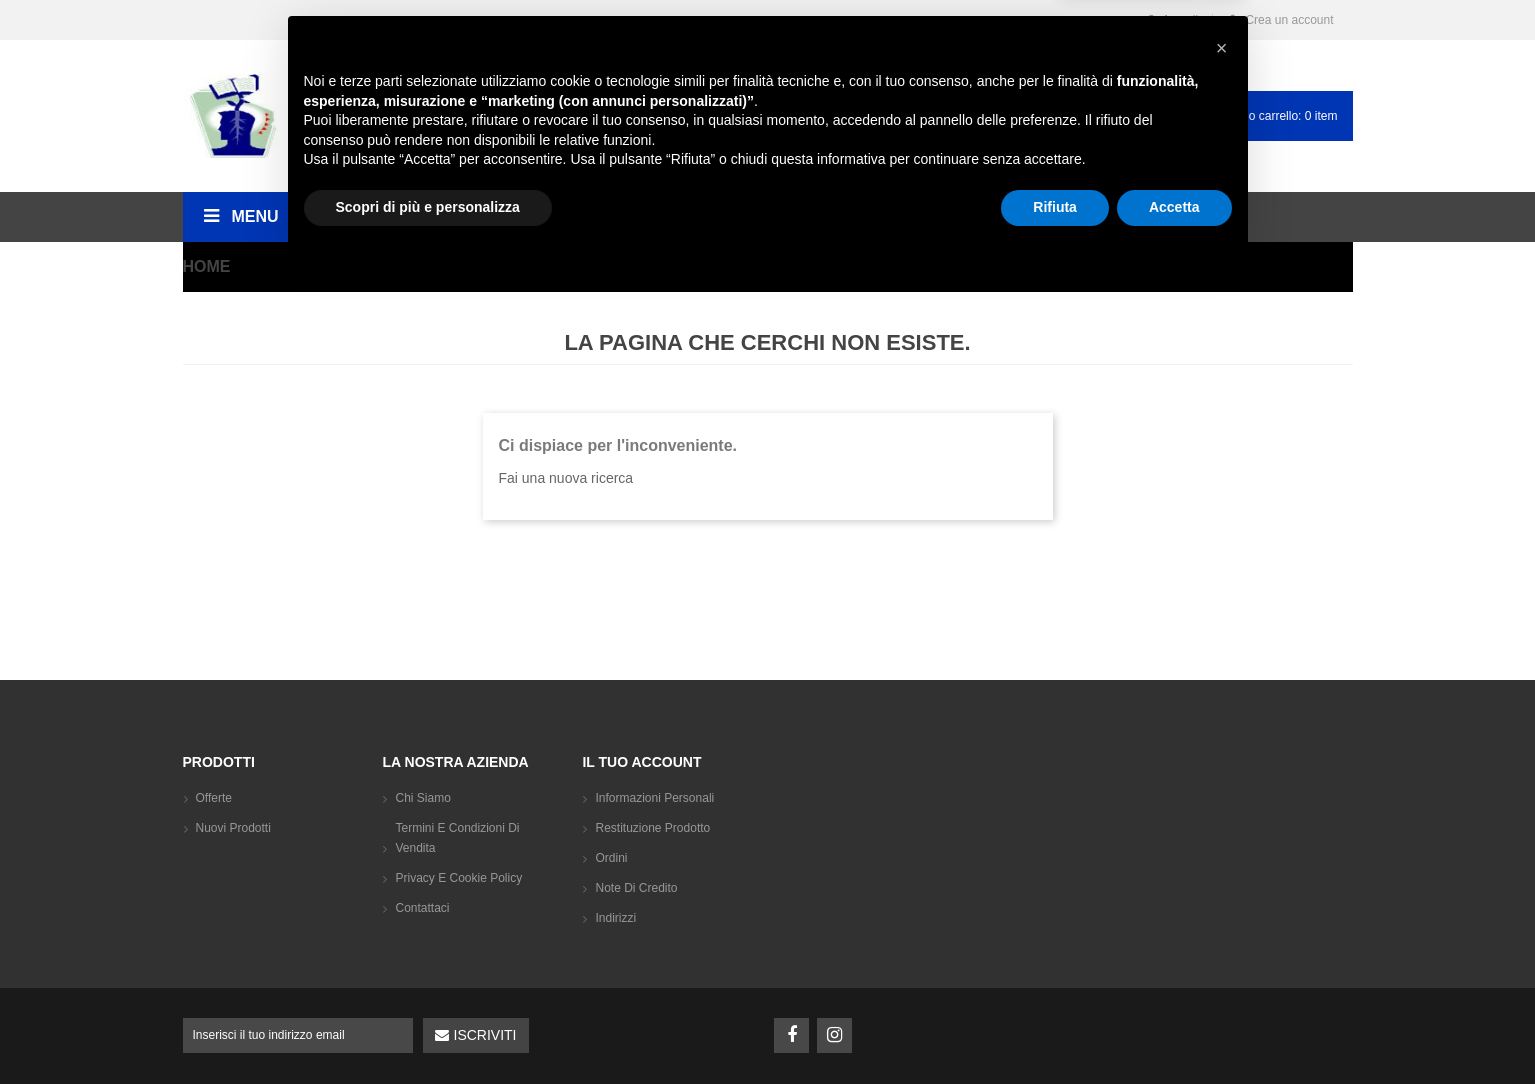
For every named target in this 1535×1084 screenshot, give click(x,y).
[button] (1222, 870)
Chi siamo (422, 798)
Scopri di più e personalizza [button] (428, 1029)
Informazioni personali (654, 798)
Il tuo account (641, 762)
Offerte (214, 798)
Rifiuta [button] (1055, 1029)
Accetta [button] (1174, 1029)
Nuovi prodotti (233, 828)
